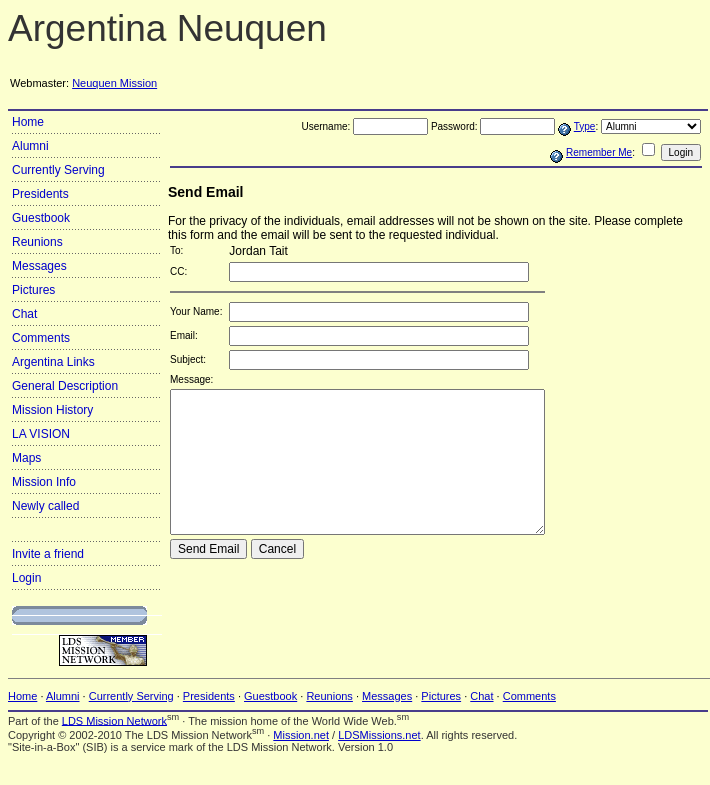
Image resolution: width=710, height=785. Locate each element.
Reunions (37, 242)
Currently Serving (58, 170)
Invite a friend (48, 554)
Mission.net (301, 735)
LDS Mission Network (114, 720)
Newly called (45, 506)
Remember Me (599, 152)
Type (585, 126)
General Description (65, 386)
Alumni (30, 146)
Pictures (33, 290)
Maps (26, 458)
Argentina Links (53, 362)
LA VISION (41, 434)
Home (28, 122)
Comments (41, 338)
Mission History (52, 410)
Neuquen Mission (114, 83)
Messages (39, 266)
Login (26, 578)
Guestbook (41, 218)
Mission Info (44, 482)
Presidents (40, 194)
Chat (24, 314)
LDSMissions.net (379, 735)
